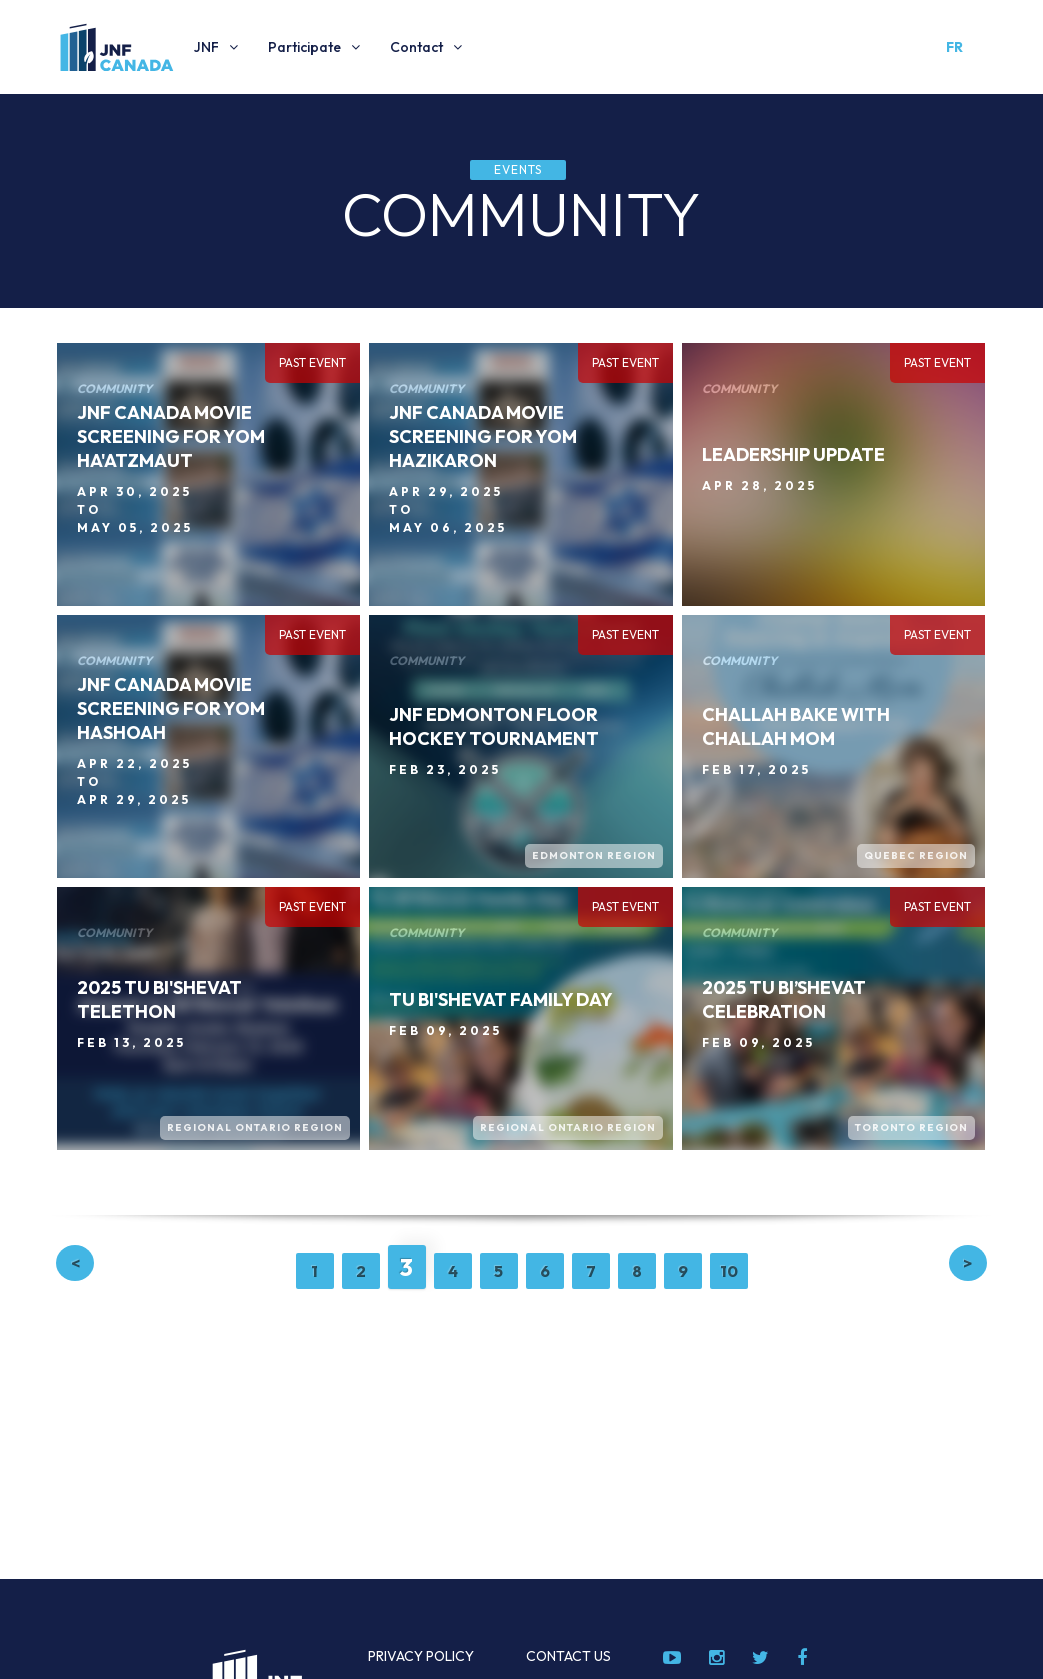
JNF (206, 47)
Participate (304, 47)
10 (729, 1271)
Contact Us (568, 1656)
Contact (416, 47)
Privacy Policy (421, 1656)
